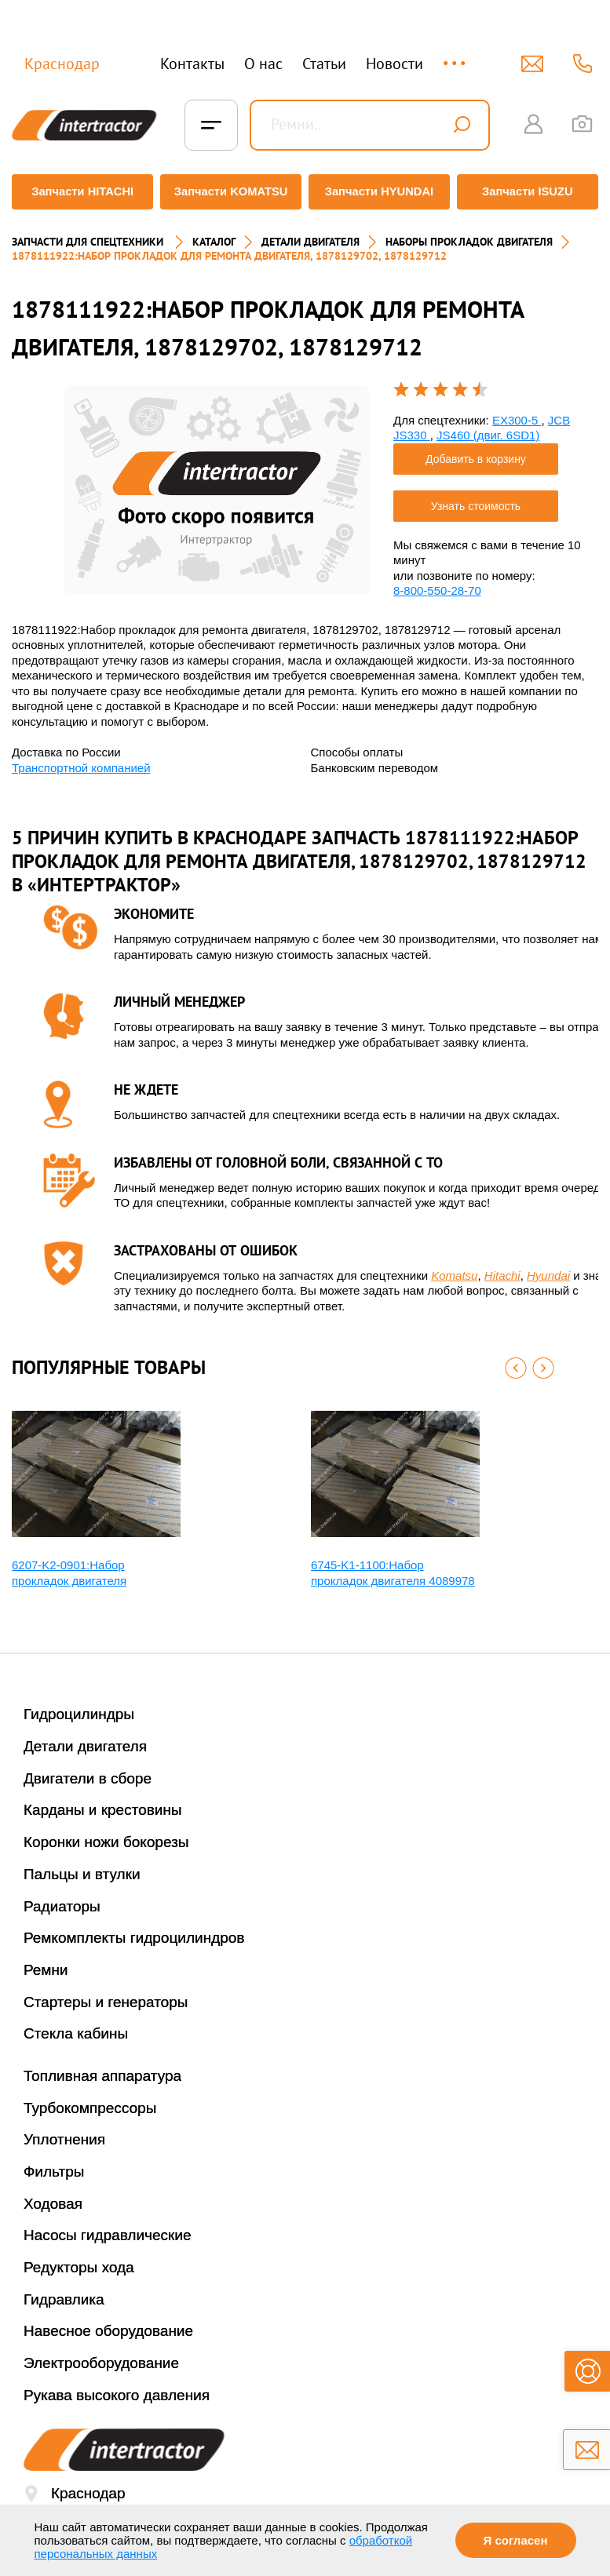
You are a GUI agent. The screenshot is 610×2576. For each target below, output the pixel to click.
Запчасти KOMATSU (229, 191)
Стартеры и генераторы (106, 1992)
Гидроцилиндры (79, 1705)
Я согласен (516, 2540)
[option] (217, 480)
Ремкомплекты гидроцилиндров (134, 1929)
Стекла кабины (76, 2025)
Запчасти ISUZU (530, 191)
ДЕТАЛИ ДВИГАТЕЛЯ (310, 232)
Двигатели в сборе (88, 1769)
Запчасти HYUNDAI (380, 191)
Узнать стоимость (476, 496)
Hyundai (548, 1266)
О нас (263, 63)
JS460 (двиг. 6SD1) (487, 426)
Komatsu (454, 1266)
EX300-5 (517, 410)
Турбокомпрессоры (90, 2098)
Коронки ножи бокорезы (106, 1833)
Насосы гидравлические (108, 2226)
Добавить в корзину (476, 449)
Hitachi (502, 1266)
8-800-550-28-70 (437, 581)
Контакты (192, 63)
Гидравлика (64, 2290)
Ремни (46, 1960)
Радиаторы (62, 1897)
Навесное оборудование (108, 2322)
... (456, 56)
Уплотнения (64, 2130)
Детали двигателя (85, 1737)
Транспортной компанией (81, 758)
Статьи (324, 63)
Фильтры (54, 2163)
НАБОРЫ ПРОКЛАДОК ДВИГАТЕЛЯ (469, 232)
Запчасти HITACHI (79, 191)
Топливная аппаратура (102, 2066)
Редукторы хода (79, 2258)
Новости (394, 63)
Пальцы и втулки (82, 1864)
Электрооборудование (101, 2354)
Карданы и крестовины (103, 1801)
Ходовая (53, 2194)
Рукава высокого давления (117, 2385)
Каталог (214, 232)
